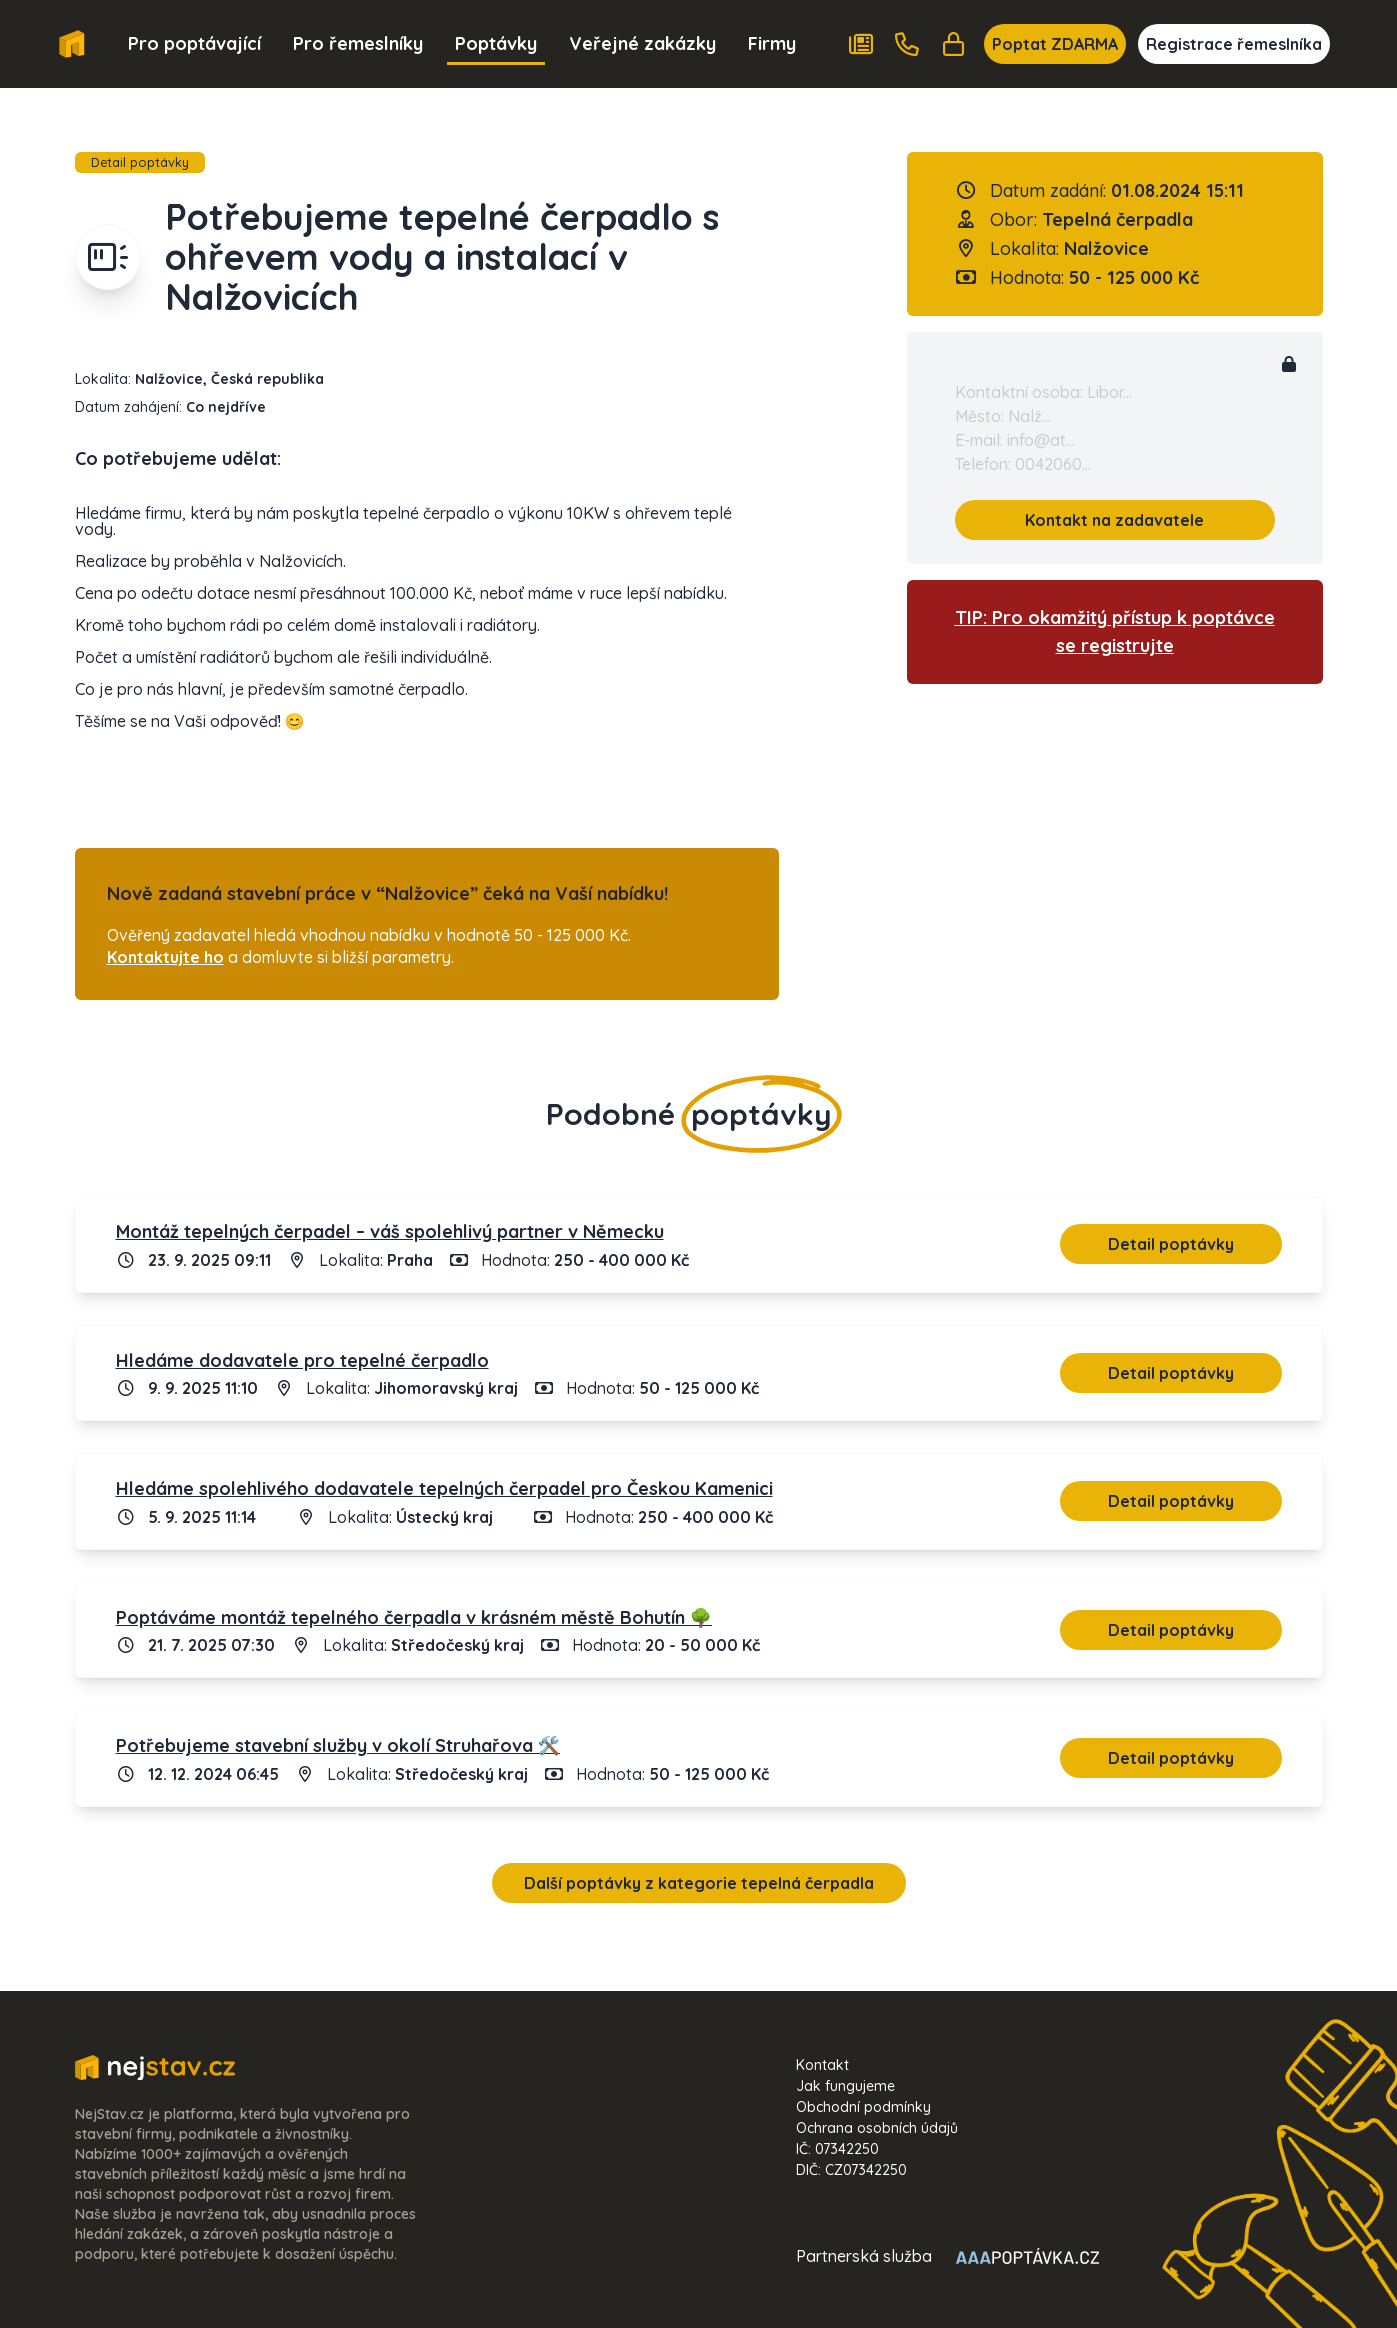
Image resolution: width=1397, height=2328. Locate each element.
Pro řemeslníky (358, 43)
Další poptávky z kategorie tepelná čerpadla (699, 1883)
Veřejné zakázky (642, 43)
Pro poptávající (194, 43)
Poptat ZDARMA (1055, 44)
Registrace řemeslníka (1234, 44)
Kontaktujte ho (165, 957)
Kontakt (822, 2065)
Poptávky (496, 43)
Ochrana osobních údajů (877, 2128)
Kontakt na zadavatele (1114, 520)
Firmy (772, 43)
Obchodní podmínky (863, 2107)
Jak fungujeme (845, 2086)
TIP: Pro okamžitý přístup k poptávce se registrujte (1115, 631)
